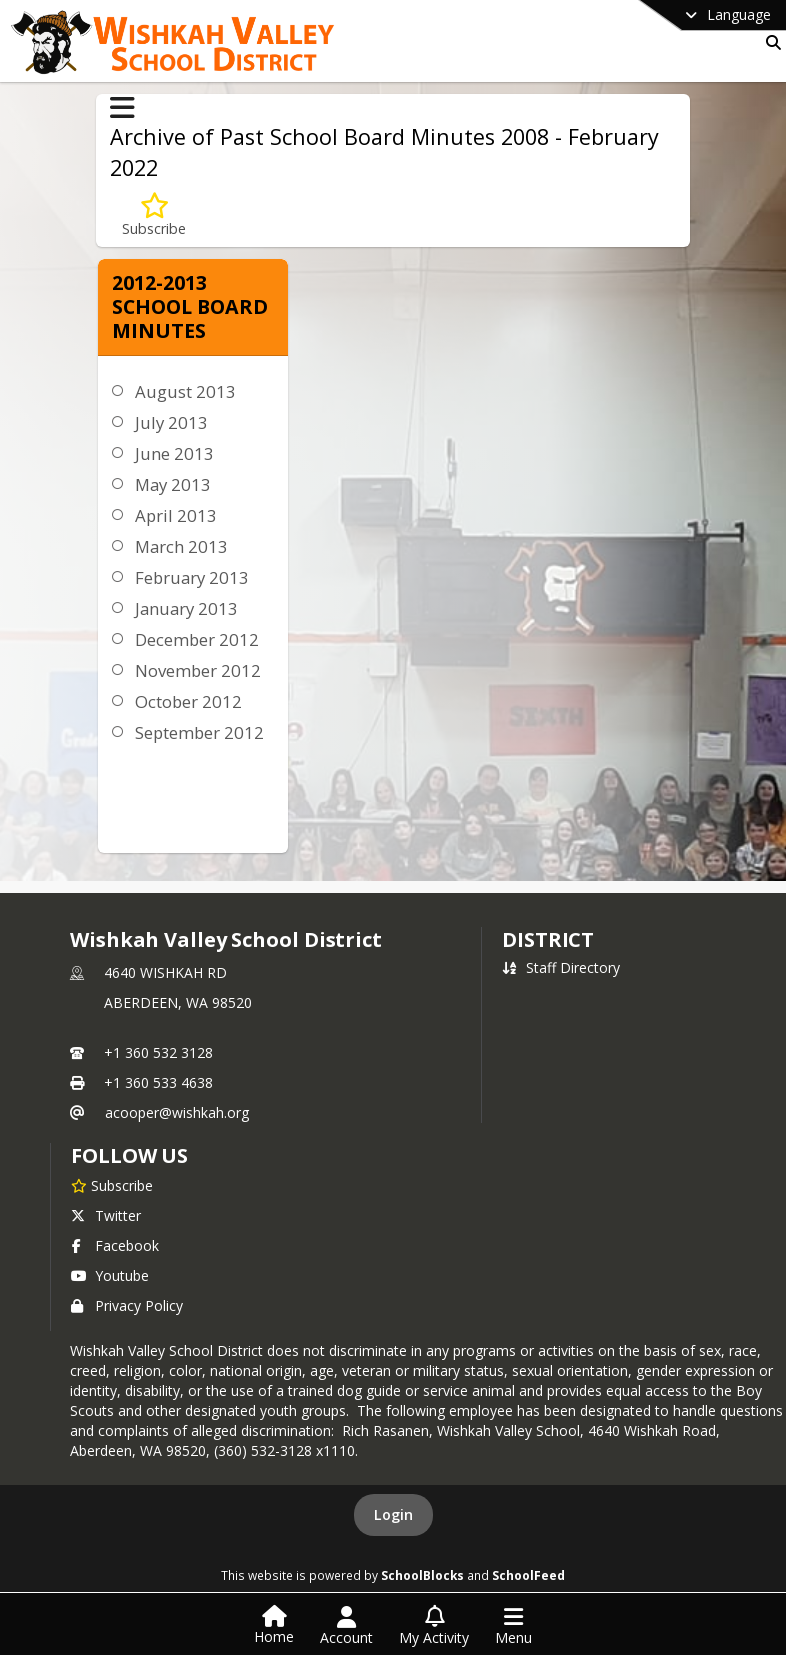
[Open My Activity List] (434, 1626)
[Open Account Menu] (346, 1626)
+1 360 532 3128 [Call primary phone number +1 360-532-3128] (158, 1052)
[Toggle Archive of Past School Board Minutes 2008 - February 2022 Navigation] (122, 108)
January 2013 (186, 608)
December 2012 (197, 639)
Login (393, 1514)
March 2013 (181, 546)
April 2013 (176, 515)
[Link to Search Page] (769, 42)
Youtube (110, 1275)
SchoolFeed (528, 1575)
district (548, 939)
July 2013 (171, 422)
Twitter (106, 1215)
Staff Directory (561, 967)
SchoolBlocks (422, 1575)
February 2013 (192, 577)
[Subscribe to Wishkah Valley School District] (112, 1185)
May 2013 (173, 484)
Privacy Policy (127, 1305)
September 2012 (199, 732)
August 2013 (185, 391)
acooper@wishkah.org (177, 1112)
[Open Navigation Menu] (513, 1626)
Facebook (115, 1245)
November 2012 (198, 670)
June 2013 (174, 453)
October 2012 (188, 701)
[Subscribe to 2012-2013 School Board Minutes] (154, 215)
